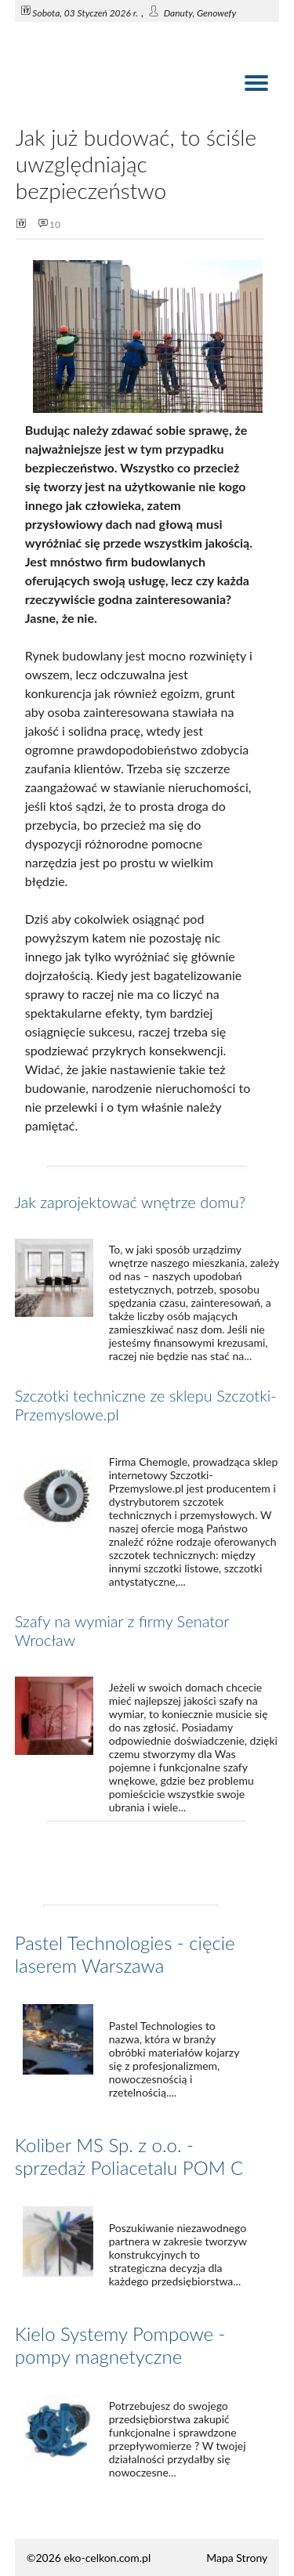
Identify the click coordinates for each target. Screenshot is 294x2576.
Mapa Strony (236, 2557)
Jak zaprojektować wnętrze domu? (130, 1201)
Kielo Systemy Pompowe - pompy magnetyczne (120, 2345)
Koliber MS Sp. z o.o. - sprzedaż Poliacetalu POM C (129, 2156)
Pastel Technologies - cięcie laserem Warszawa (125, 1954)
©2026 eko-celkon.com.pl (89, 2557)
